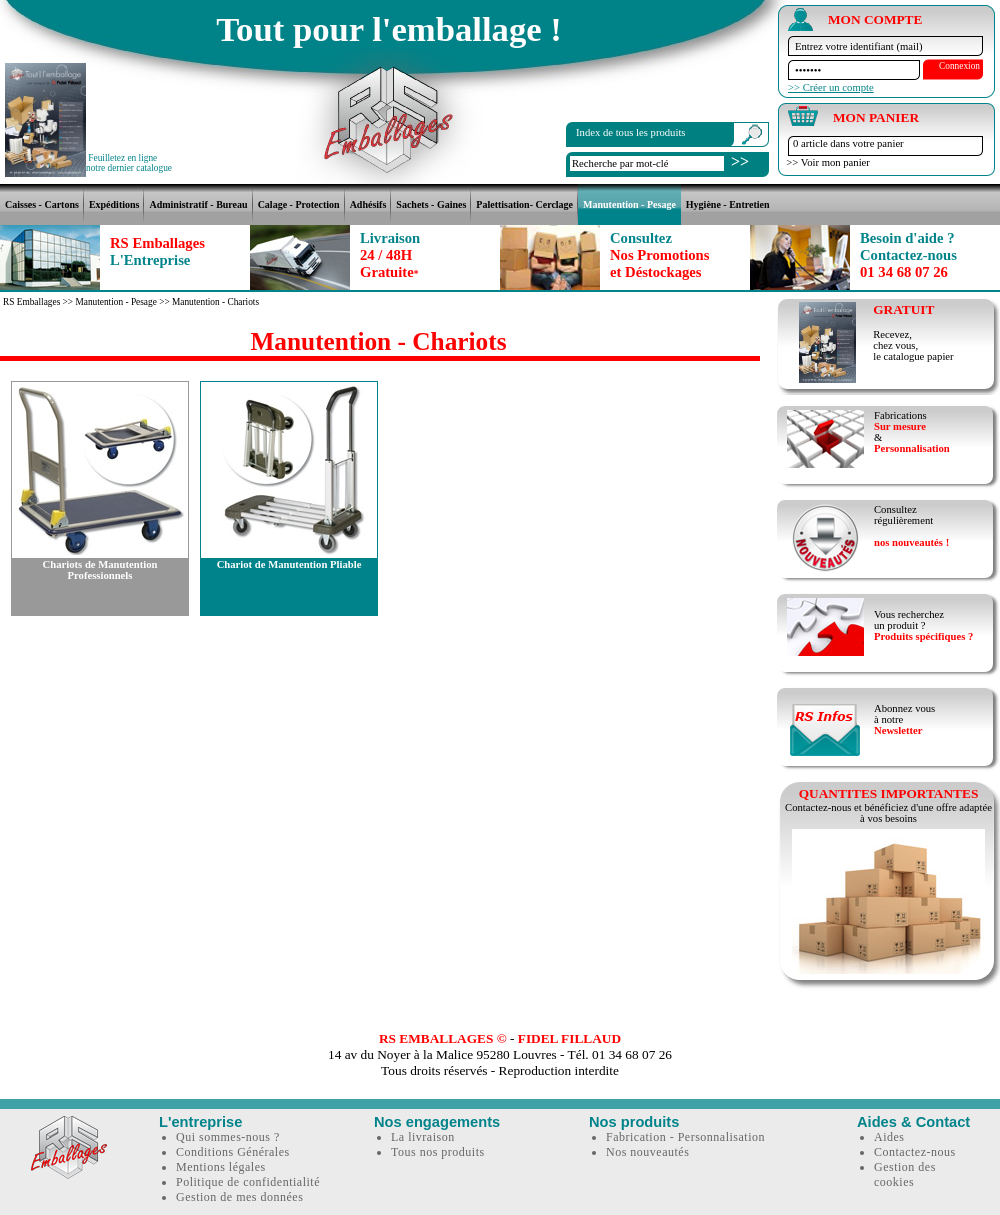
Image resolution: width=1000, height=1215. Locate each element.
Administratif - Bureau (198, 204)
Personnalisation (912, 448)
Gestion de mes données (239, 1197)
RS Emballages (157, 251)
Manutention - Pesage (629, 204)
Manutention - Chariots (215, 302)
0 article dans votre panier (848, 143)
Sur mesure (900, 426)
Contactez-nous (915, 1152)
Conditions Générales (233, 1152)
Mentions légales (221, 1167)
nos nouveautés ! (911, 542)
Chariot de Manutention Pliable (289, 564)
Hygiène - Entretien (728, 204)
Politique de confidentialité (248, 1182)
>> (740, 161)
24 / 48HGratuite (390, 255)
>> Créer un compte (831, 87)
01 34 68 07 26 (908, 255)
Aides (889, 1137)
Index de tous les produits (631, 132)
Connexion (959, 66)
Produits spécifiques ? (923, 636)
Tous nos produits (438, 1152)
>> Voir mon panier (825, 162)
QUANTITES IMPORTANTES (889, 793)
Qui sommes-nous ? (228, 1137)
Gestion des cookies (905, 1174)
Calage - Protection (299, 204)
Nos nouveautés (647, 1152)
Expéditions (114, 204)
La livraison (423, 1137)
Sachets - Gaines (431, 204)
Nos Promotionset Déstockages (659, 255)
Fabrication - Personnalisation (685, 1137)
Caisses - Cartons (42, 204)
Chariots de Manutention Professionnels (100, 570)
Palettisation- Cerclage (524, 204)
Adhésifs (368, 204)
